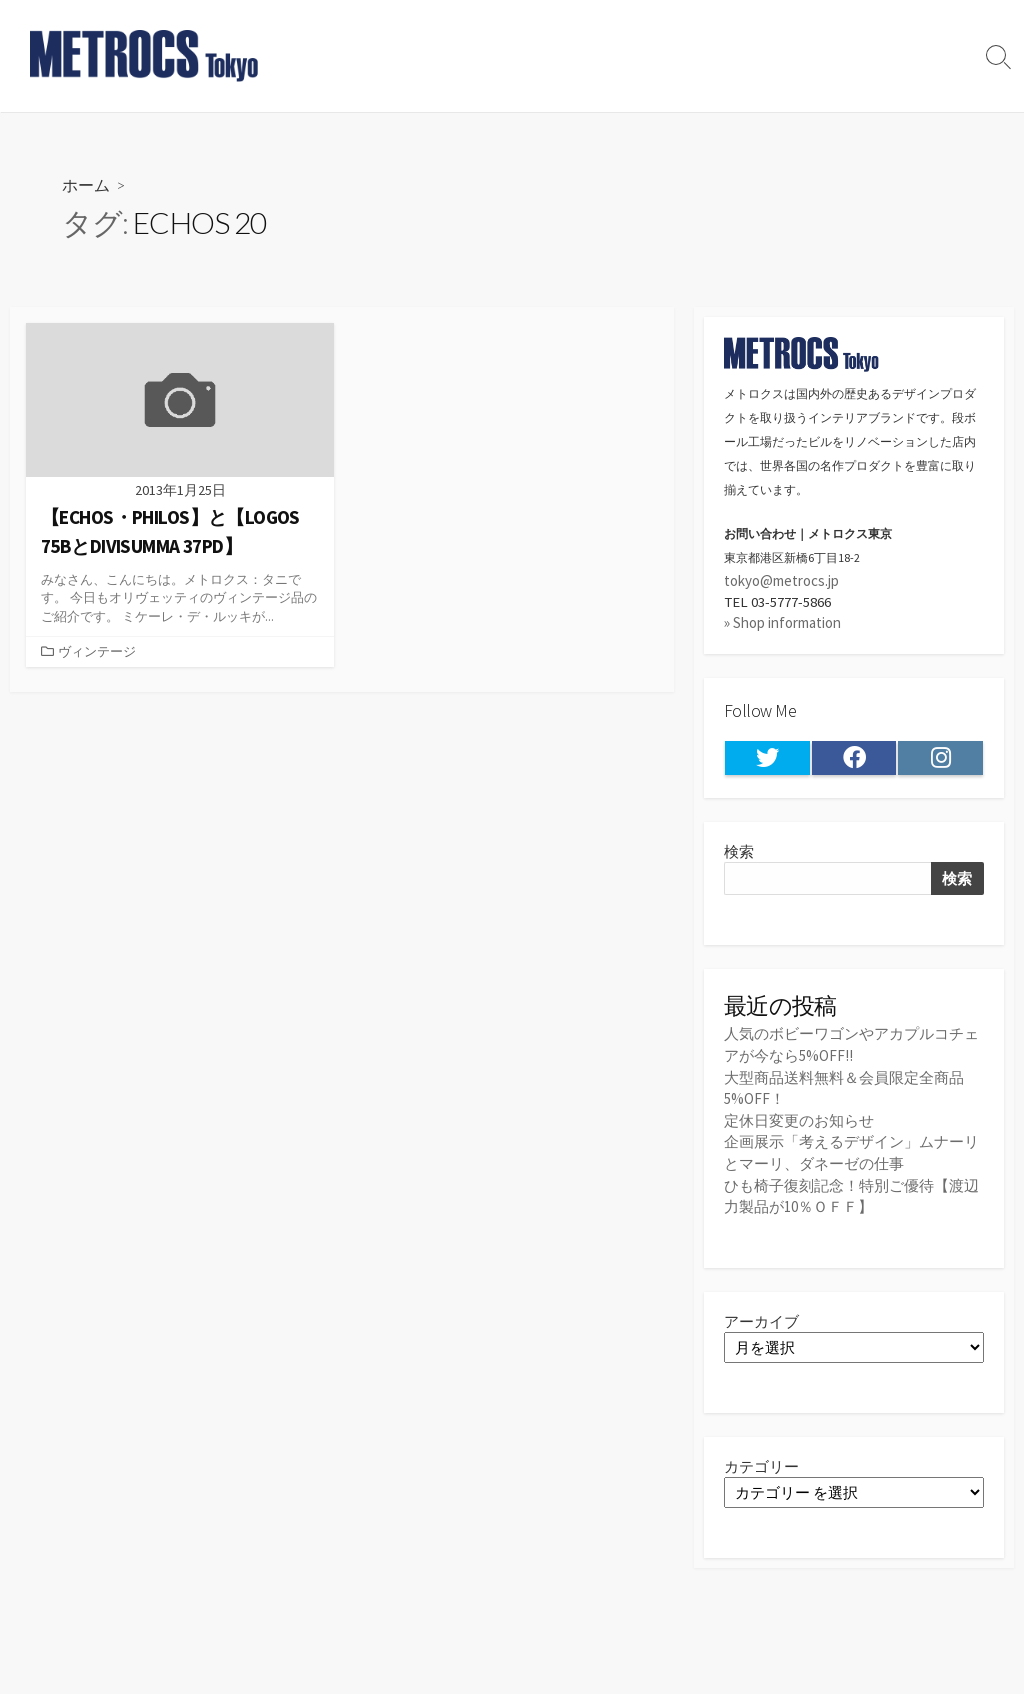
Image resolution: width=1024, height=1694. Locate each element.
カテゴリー (761, 1465)
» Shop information (782, 623)
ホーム (86, 184)
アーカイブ (761, 1319)
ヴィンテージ (97, 652)
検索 (739, 852)
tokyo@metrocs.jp (781, 580)
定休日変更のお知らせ (799, 1120)
